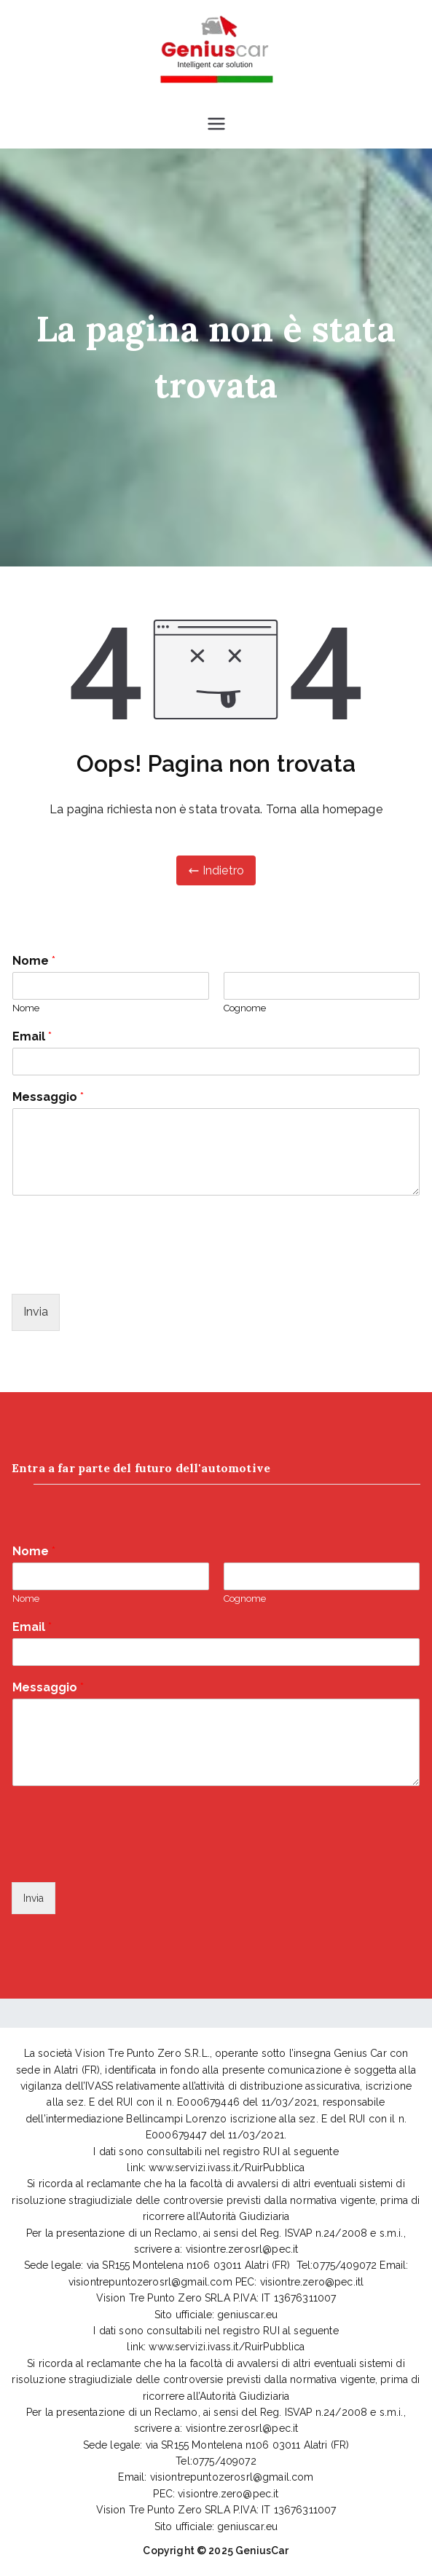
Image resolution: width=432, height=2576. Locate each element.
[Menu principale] (216, 124)
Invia (35, 1312)
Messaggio (48, 1097)
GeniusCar (261, 2550)
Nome (33, 961)
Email (32, 1036)
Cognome (245, 1008)
